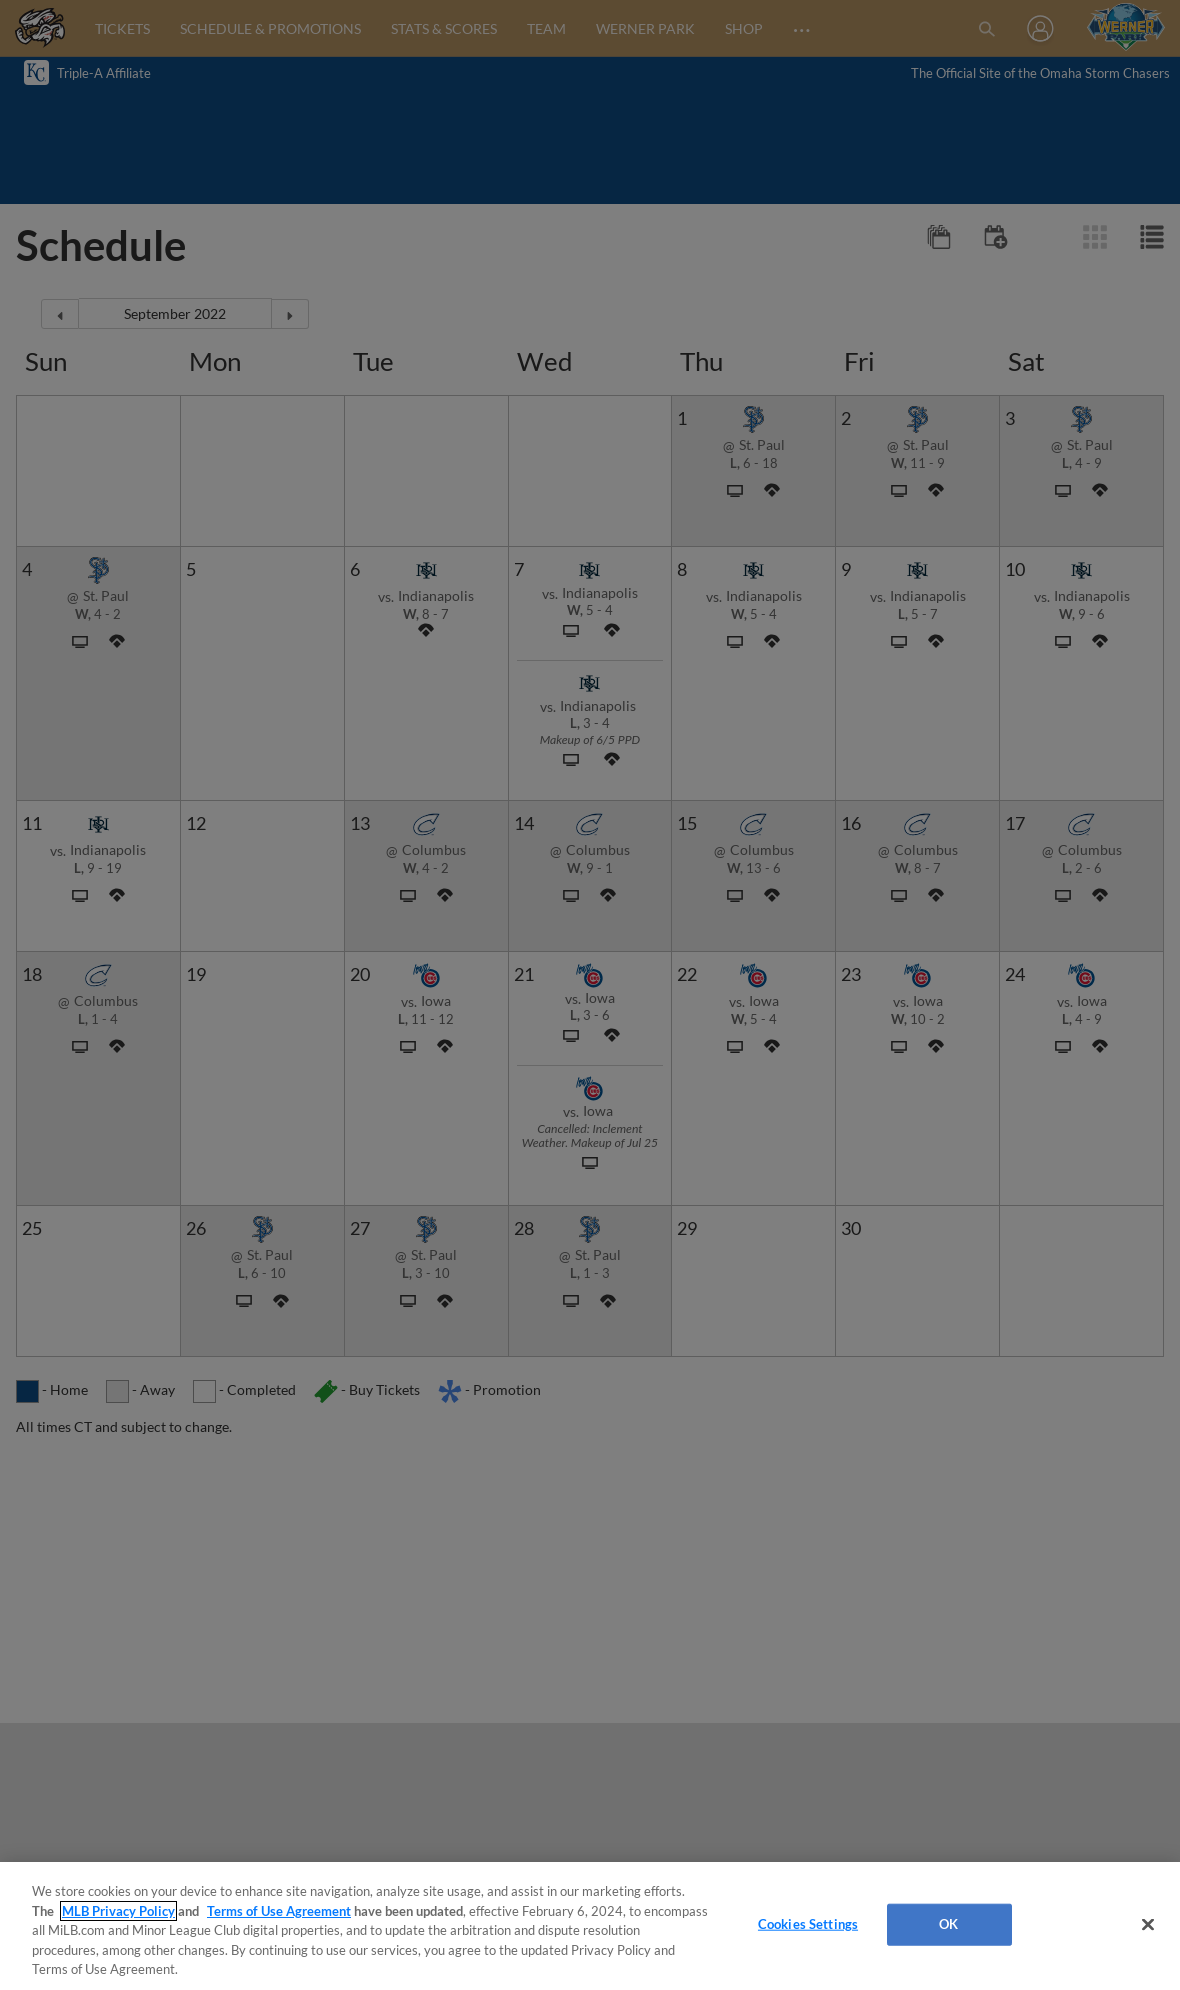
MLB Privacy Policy (118, 1911)
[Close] (1148, 1925)
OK (948, 1924)
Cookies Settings (808, 1924)
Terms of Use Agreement (279, 1911)
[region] (590, 1926)
